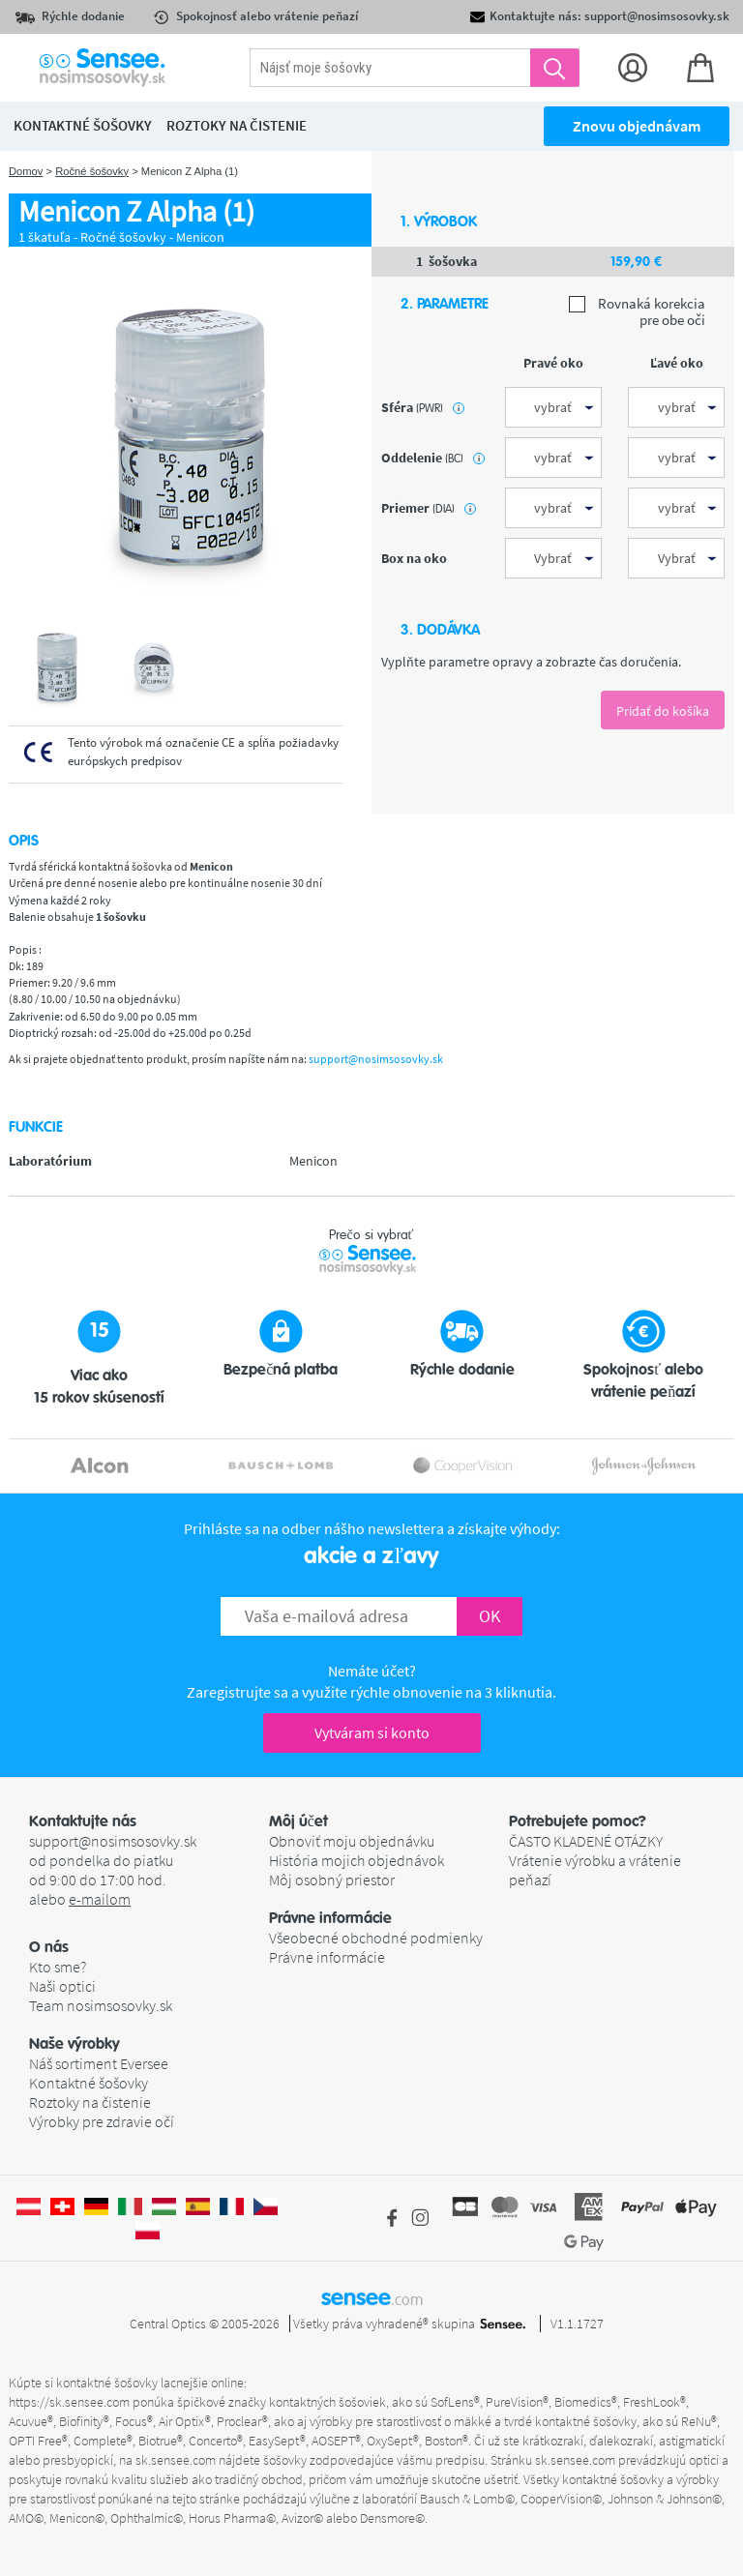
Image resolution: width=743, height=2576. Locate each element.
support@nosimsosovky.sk (376, 1058)
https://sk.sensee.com (69, 2402)
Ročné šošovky (92, 171)
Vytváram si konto (372, 1732)
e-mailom (100, 1899)
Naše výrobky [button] (74, 2044)
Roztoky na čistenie (90, 2102)
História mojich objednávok (356, 1860)
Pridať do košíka (662, 711)
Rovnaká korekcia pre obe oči (637, 312)
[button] (149, 1947)
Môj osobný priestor (332, 1879)
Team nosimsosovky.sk (100, 2005)
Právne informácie (327, 1957)
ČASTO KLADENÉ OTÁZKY (586, 1841)
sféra (422, 407)
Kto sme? (57, 1966)
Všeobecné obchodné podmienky (376, 1937)
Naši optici (62, 1986)
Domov (26, 171)
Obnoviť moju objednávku (351, 1841)
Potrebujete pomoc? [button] (577, 1821)
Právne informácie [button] (330, 1918)
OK (489, 1616)
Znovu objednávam (636, 125)
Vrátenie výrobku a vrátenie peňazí (595, 1870)
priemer (428, 508)
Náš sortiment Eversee (98, 2063)
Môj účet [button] (298, 1821)
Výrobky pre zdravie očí (101, 2121)
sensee (372, 2297)
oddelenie (433, 457)
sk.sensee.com (175, 2460)
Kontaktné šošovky (88, 2082)
